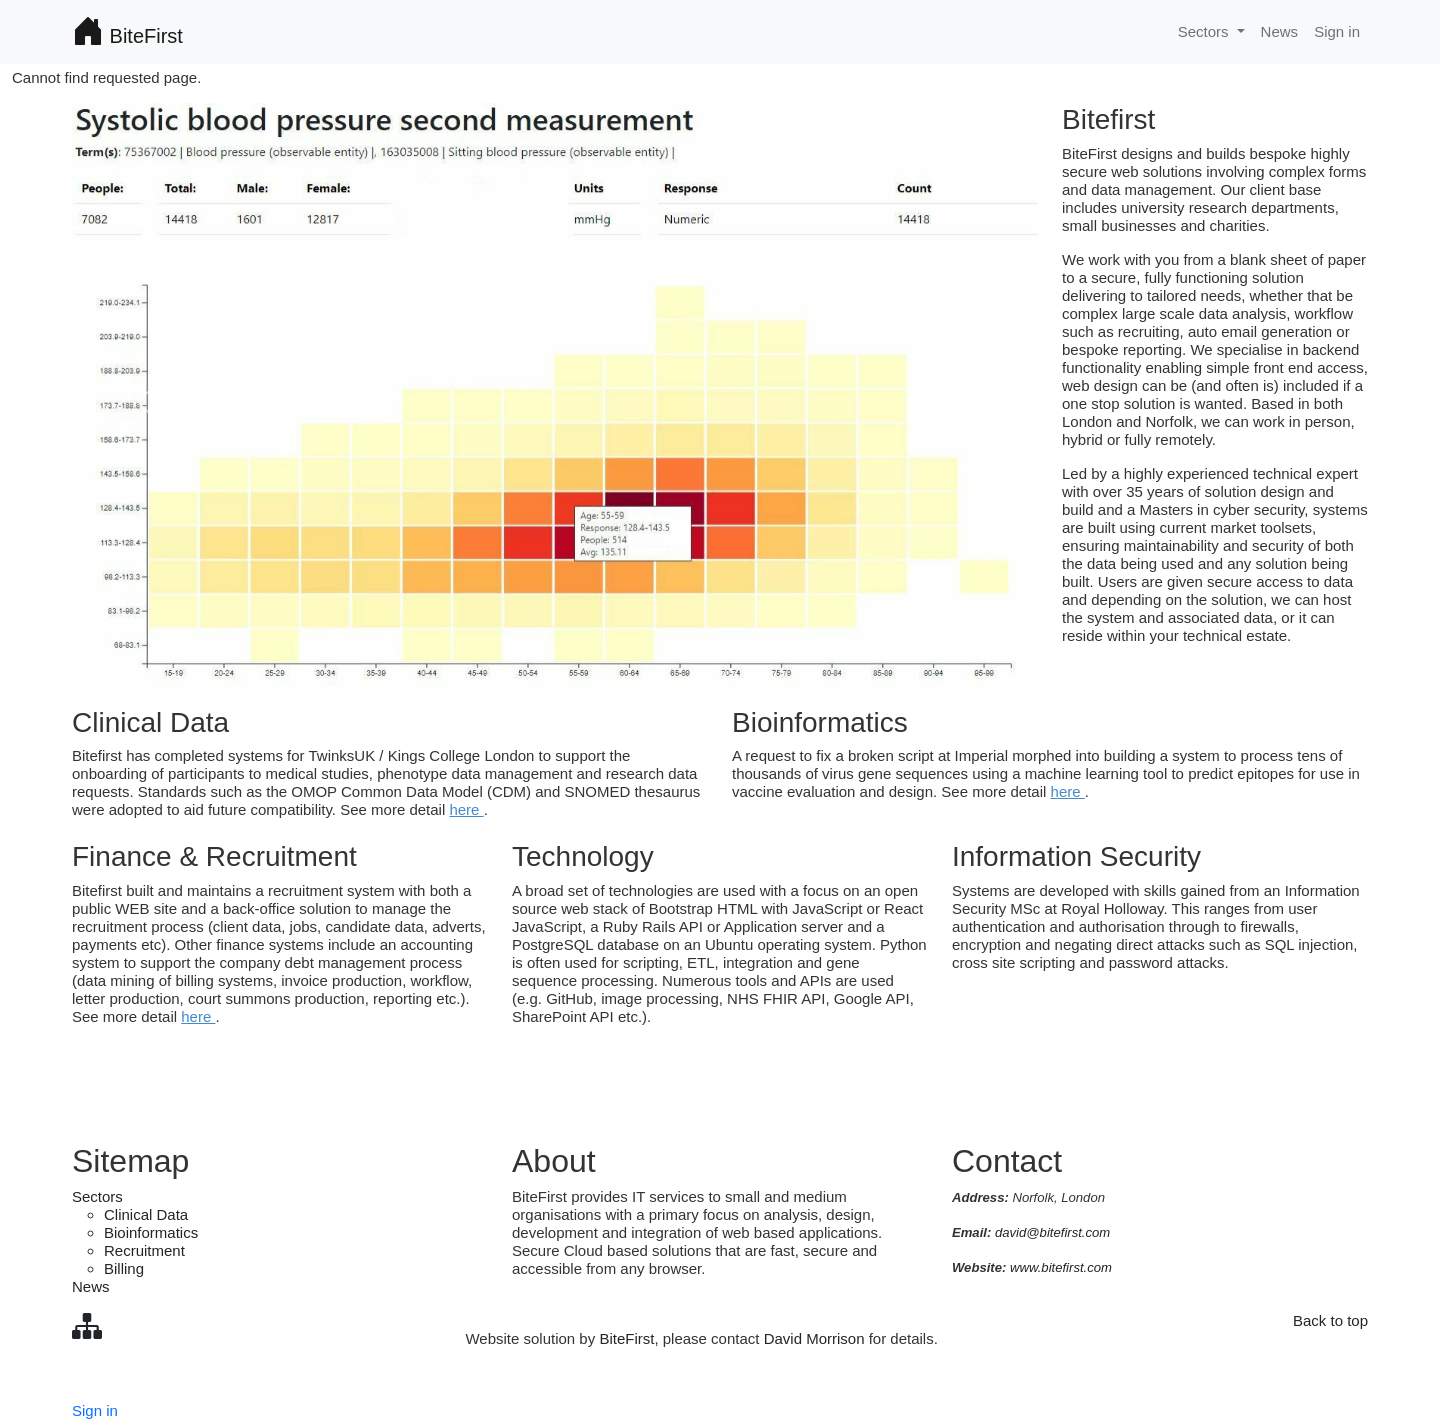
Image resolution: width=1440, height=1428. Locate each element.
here (466, 809)
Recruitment (144, 1250)
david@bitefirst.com (1052, 1232)
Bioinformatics (151, 1232)
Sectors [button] (1205, 31)
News (1280, 31)
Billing (124, 1268)
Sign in (1337, 31)
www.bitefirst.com (1061, 1267)
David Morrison (814, 1338)
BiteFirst (127, 32)
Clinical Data (146, 1214)
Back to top (1330, 1320)
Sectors (97, 1196)
